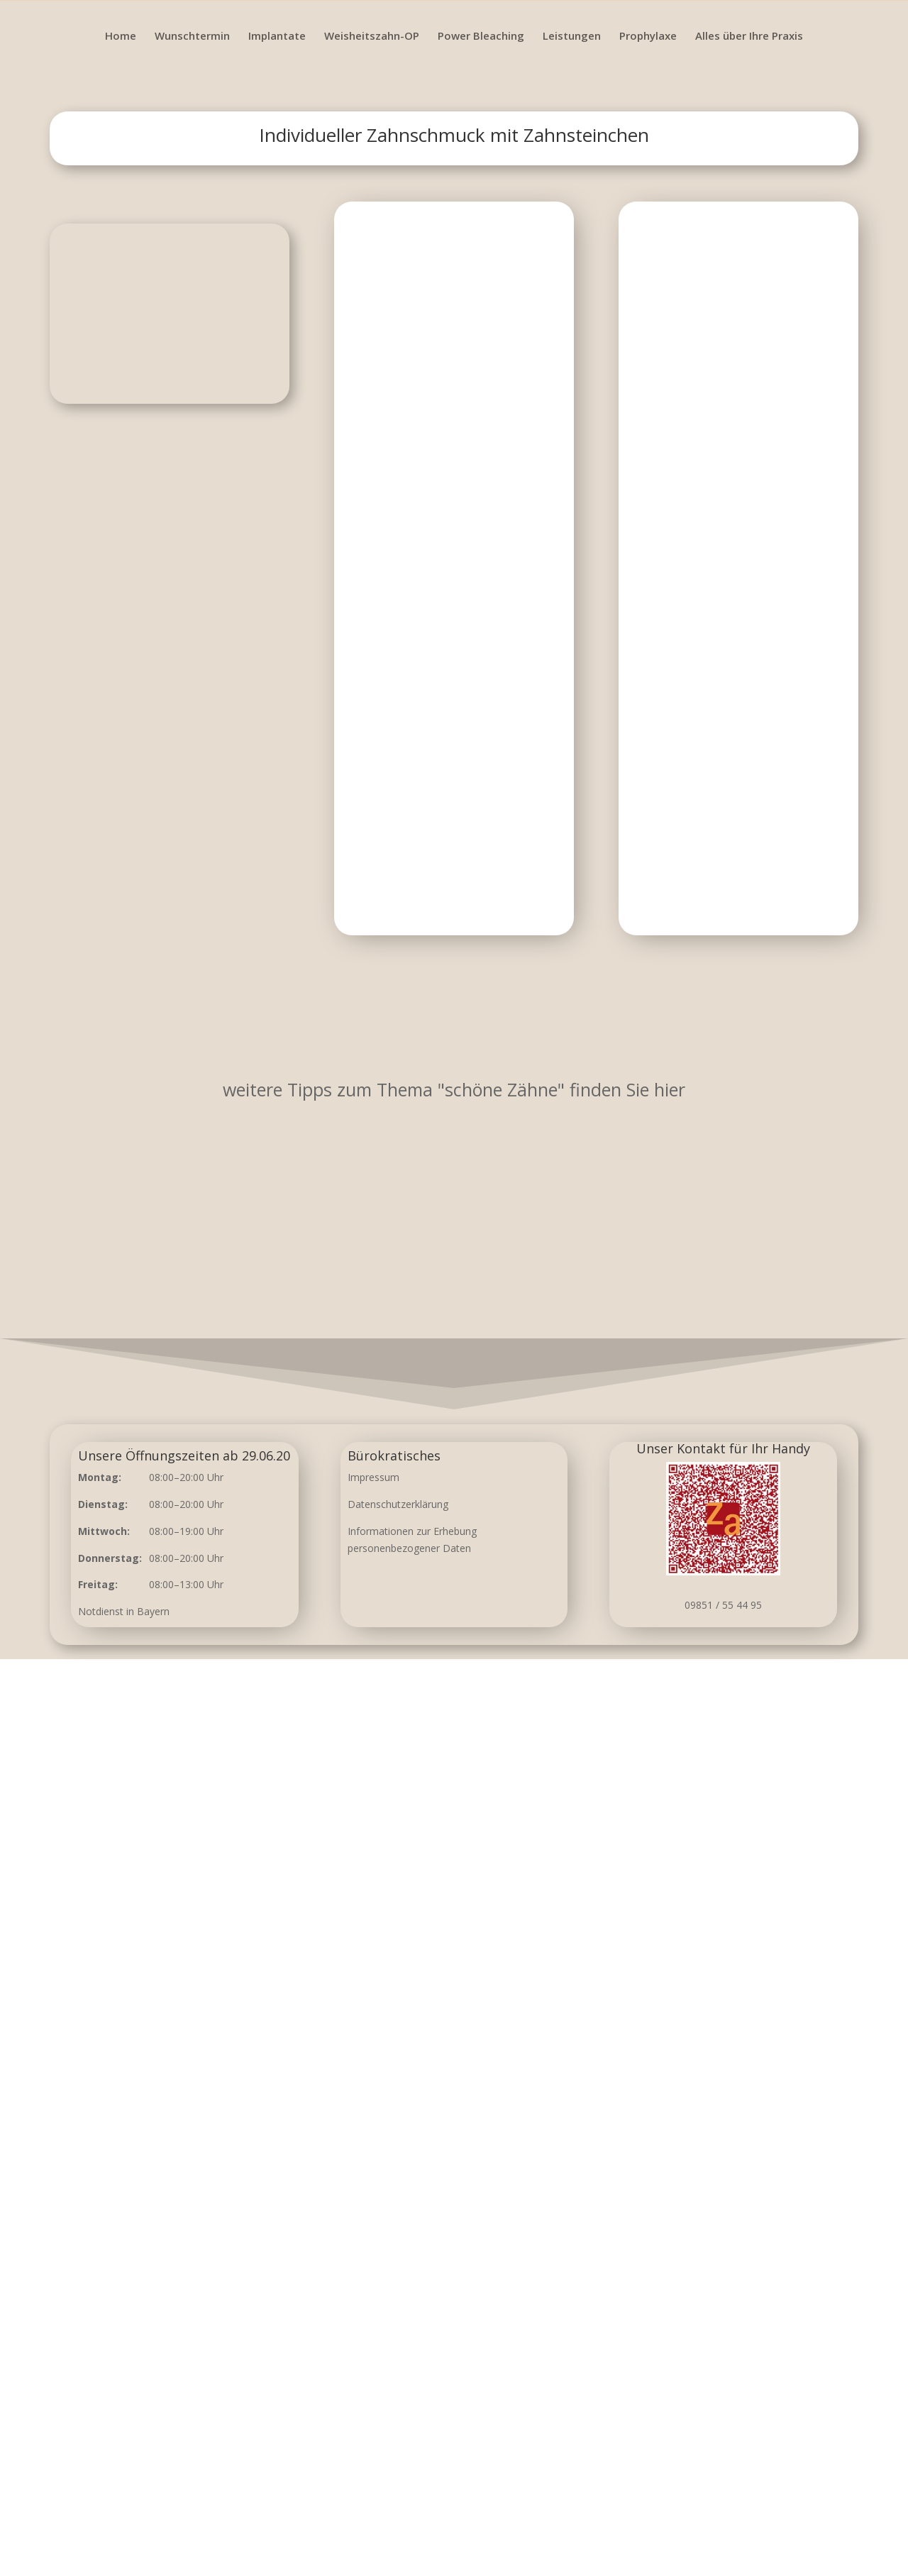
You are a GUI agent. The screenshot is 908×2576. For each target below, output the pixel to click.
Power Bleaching (481, 37)
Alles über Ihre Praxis (749, 37)
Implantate (277, 37)
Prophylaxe (648, 37)
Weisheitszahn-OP (371, 37)
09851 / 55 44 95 (723, 1605)
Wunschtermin (192, 37)
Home (120, 37)
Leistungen (572, 37)
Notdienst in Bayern (124, 1611)
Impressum (373, 1477)
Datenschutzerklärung (398, 1504)
